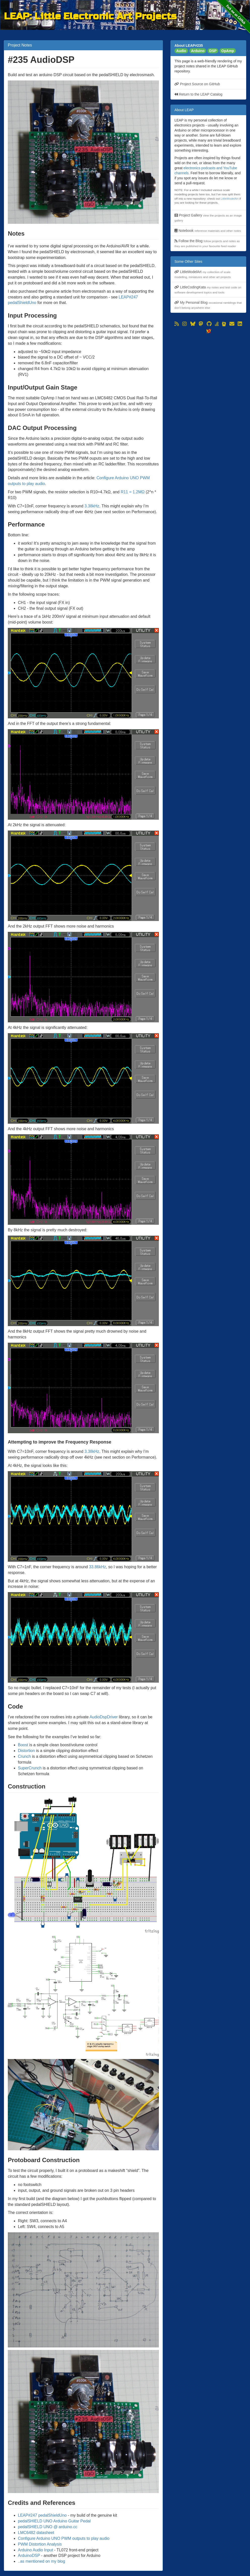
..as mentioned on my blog (41, 2561)
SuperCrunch (30, 1768)
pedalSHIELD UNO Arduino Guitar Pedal (54, 2521)
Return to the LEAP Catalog (198, 94)
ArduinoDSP (29, 2555)
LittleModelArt (229, 198)
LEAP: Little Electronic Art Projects (90, 15)
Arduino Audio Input (35, 2550)
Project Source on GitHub (197, 84)
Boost (23, 1745)
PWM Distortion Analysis (40, 2544)
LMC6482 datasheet (36, 2532)
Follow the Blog (207, 243)
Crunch (24, 1756)
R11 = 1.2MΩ (133, 492)
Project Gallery (208, 217)
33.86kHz (97, 1567)
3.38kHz (92, 506)
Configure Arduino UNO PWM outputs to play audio (64, 2538)
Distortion (26, 1751)
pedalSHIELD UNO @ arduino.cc (47, 2527)
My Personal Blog (208, 304)
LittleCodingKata (207, 289)
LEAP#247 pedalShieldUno (42, 2515)
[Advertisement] (208, 366)
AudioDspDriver (104, 1717)
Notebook (207, 231)
